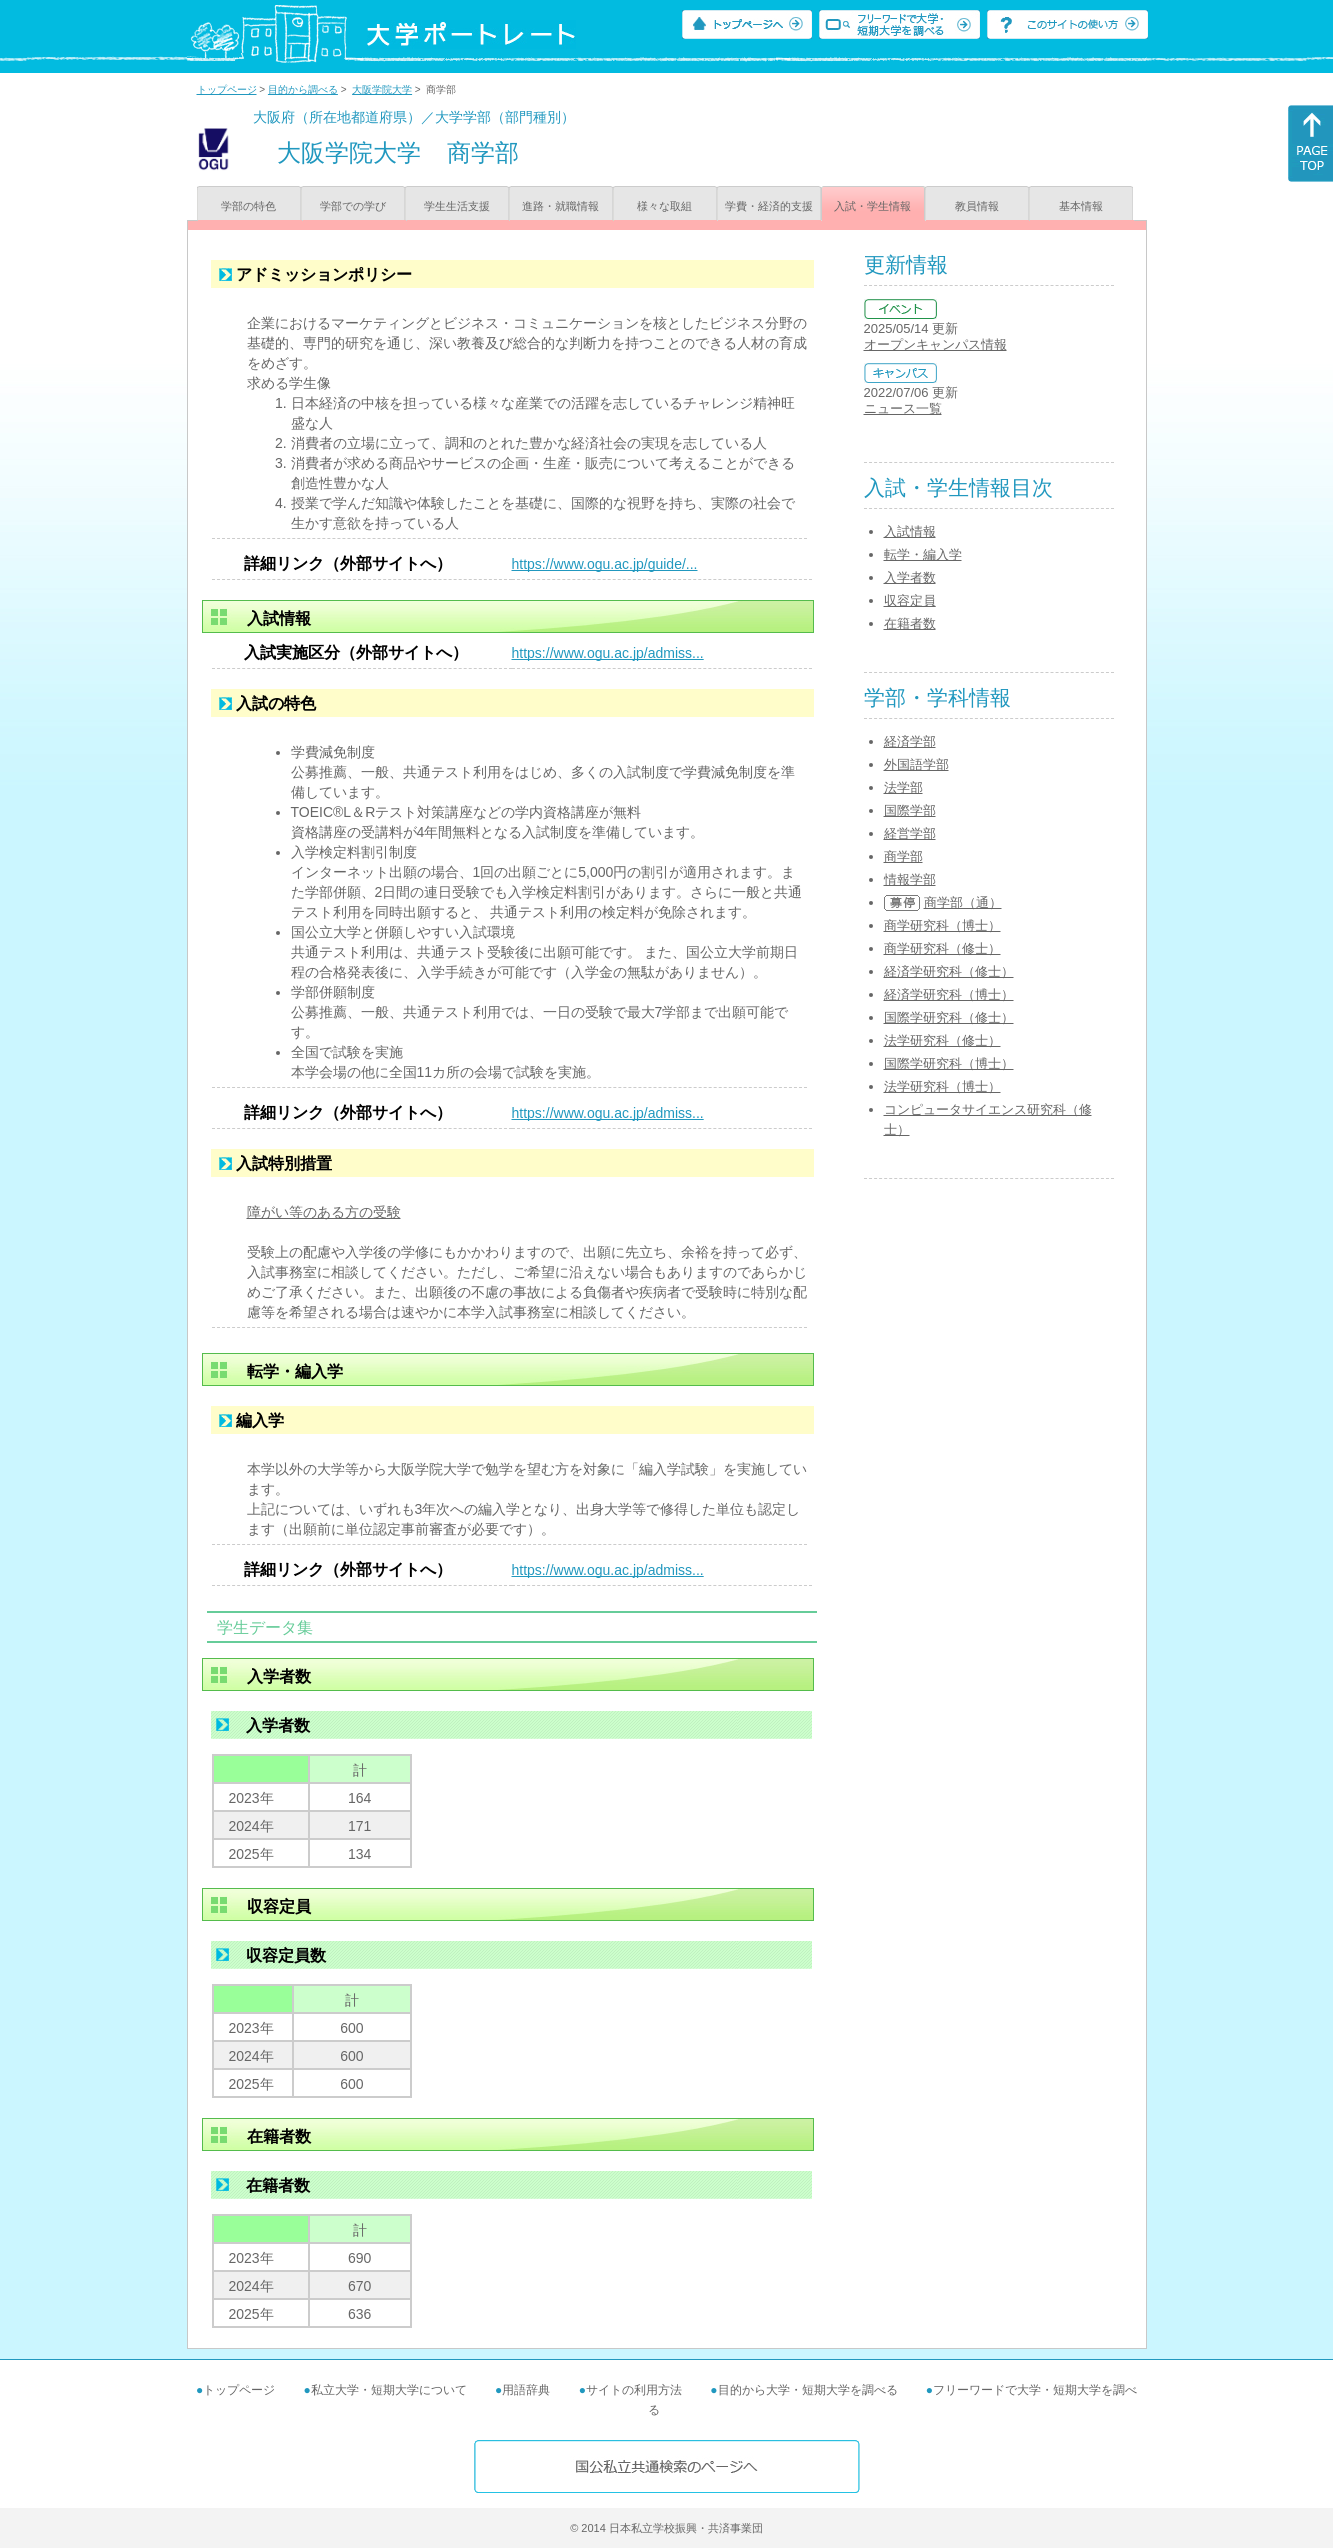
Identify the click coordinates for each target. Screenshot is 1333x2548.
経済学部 (910, 741)
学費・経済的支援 (769, 206)
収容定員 (910, 600)
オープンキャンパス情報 (935, 344)
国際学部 (910, 810)
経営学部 (910, 833)
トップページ (227, 89)
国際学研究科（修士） (949, 1017)
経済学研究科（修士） (949, 971)
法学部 (903, 787)
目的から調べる (303, 89)
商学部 (903, 856)
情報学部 (910, 879)
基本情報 (1081, 206)
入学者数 (910, 577)
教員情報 (977, 206)
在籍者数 (910, 623)
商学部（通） (963, 902)
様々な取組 (664, 206)
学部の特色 (248, 206)
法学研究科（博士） (942, 1086)
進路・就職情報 (560, 206)
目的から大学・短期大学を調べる (808, 2390)
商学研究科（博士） (942, 925)
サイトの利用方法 (634, 2390)
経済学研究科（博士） (949, 994)
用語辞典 (526, 2390)
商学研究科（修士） (942, 948)
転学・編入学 (923, 554)
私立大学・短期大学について (389, 2390)
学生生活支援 (457, 206)
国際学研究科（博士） (949, 1063)
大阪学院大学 (382, 89)
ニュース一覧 (903, 408)
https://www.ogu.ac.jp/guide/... (605, 564)
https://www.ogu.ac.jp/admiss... (608, 653)
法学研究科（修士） (942, 1040)
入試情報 (910, 531)
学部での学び (353, 206)
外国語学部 (916, 764)
